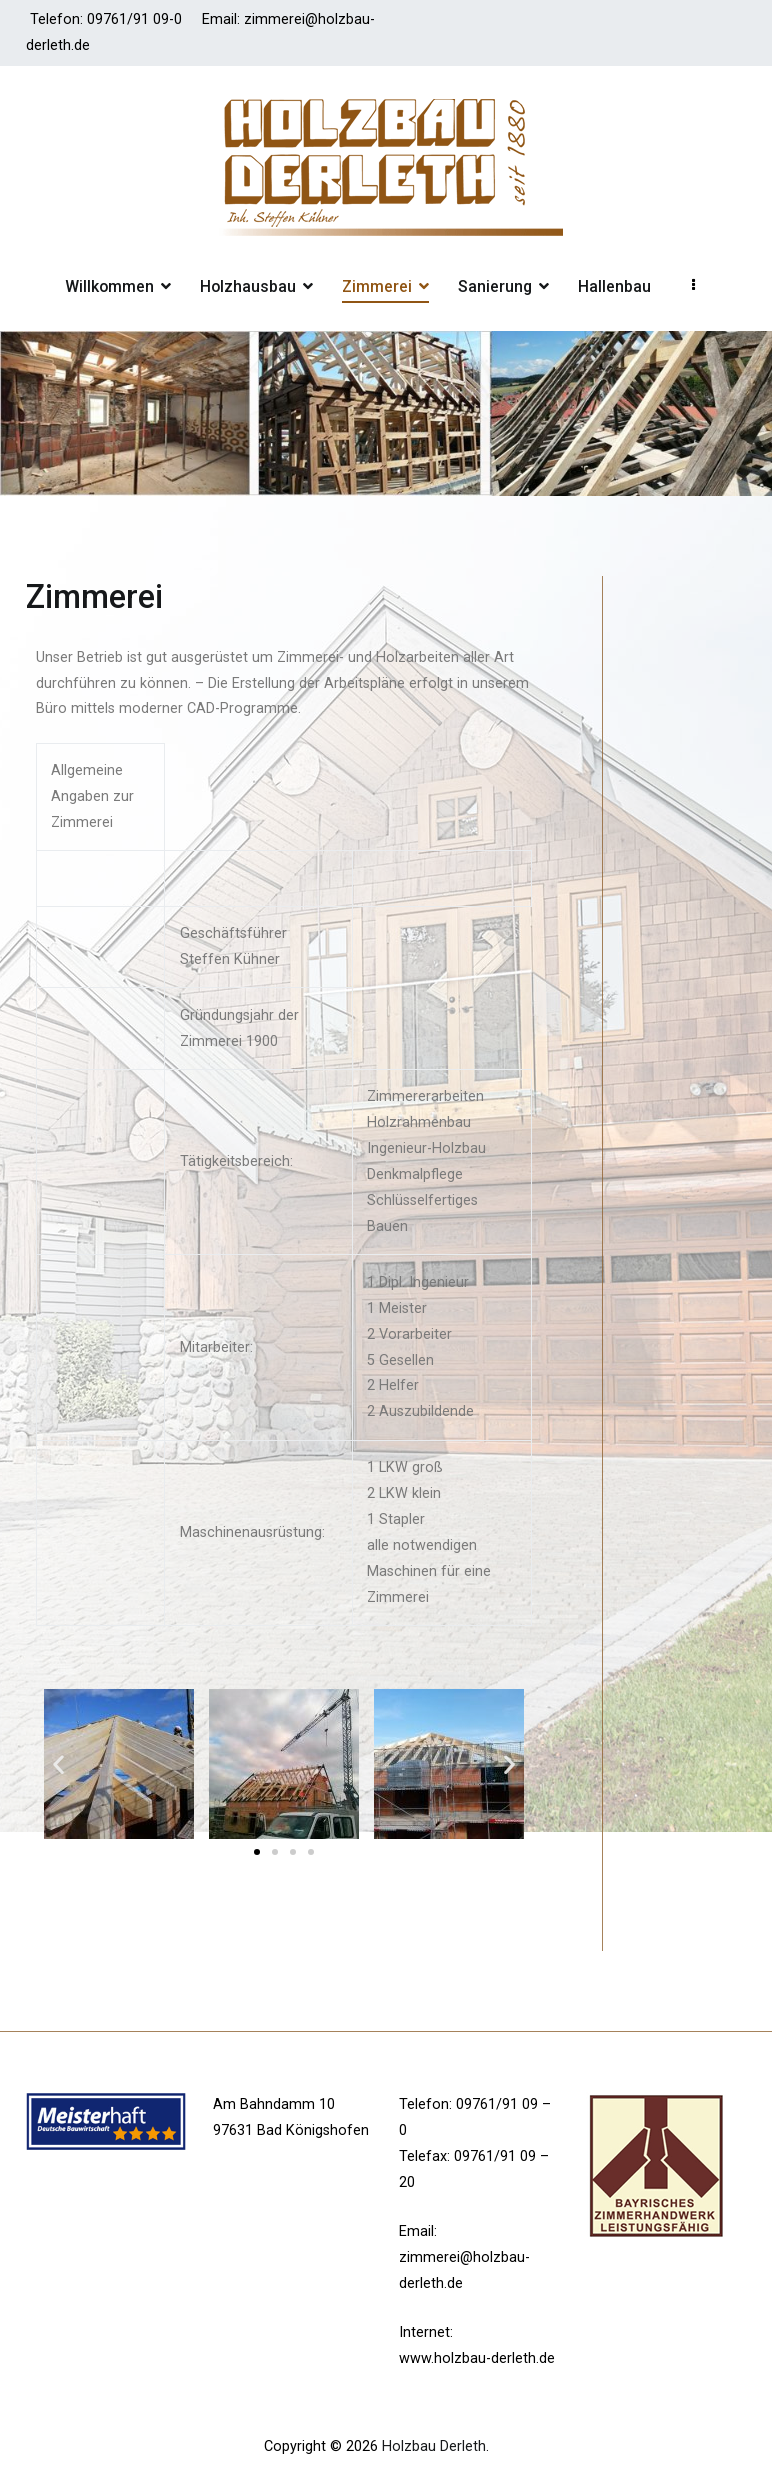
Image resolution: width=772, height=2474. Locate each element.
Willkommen (109, 286)
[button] (257, 1852)
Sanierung (495, 286)
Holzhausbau (248, 286)
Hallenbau (614, 286)
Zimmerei (377, 286)
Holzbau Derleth (434, 2446)
